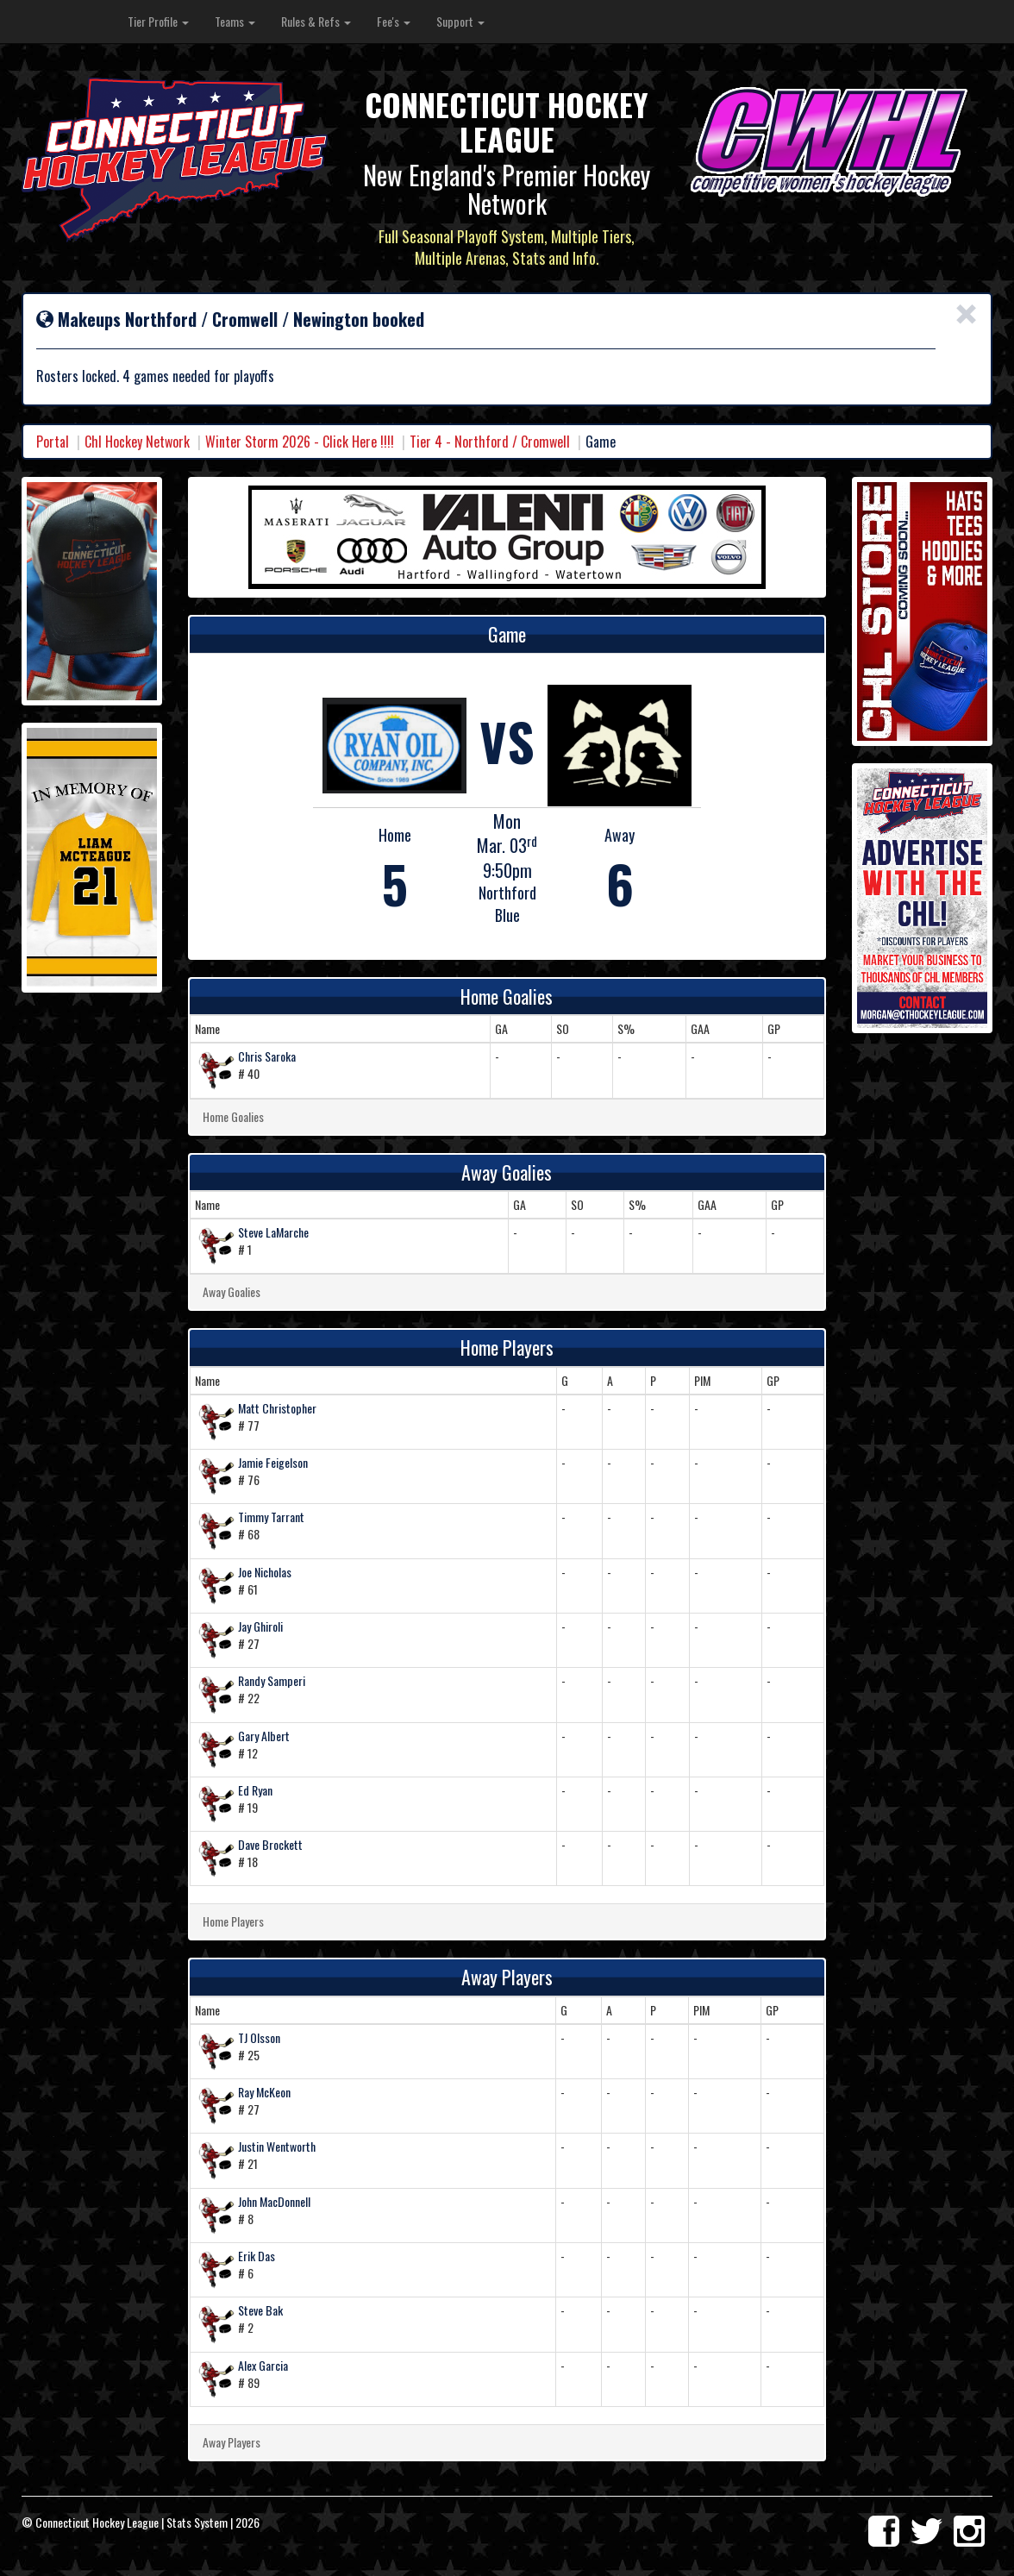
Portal (52, 441)
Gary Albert (264, 1736)
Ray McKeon (264, 2092)
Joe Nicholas (264, 1572)
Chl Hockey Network (137, 441)
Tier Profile (158, 21)
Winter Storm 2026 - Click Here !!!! (299, 441)
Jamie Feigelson (273, 1462)
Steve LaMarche (273, 1232)
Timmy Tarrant (271, 1516)
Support (460, 21)
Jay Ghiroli (260, 1626)
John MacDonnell (274, 2201)
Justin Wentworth (277, 2146)
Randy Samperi (271, 1680)
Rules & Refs (316, 21)
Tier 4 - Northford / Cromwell (490, 441)
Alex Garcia (263, 2365)
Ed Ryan (255, 1790)
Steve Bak (260, 2310)
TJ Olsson (259, 2037)
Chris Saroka (267, 1056)
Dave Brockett (270, 1844)
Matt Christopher (277, 1408)
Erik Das (256, 2256)
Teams (235, 21)
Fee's (393, 21)
